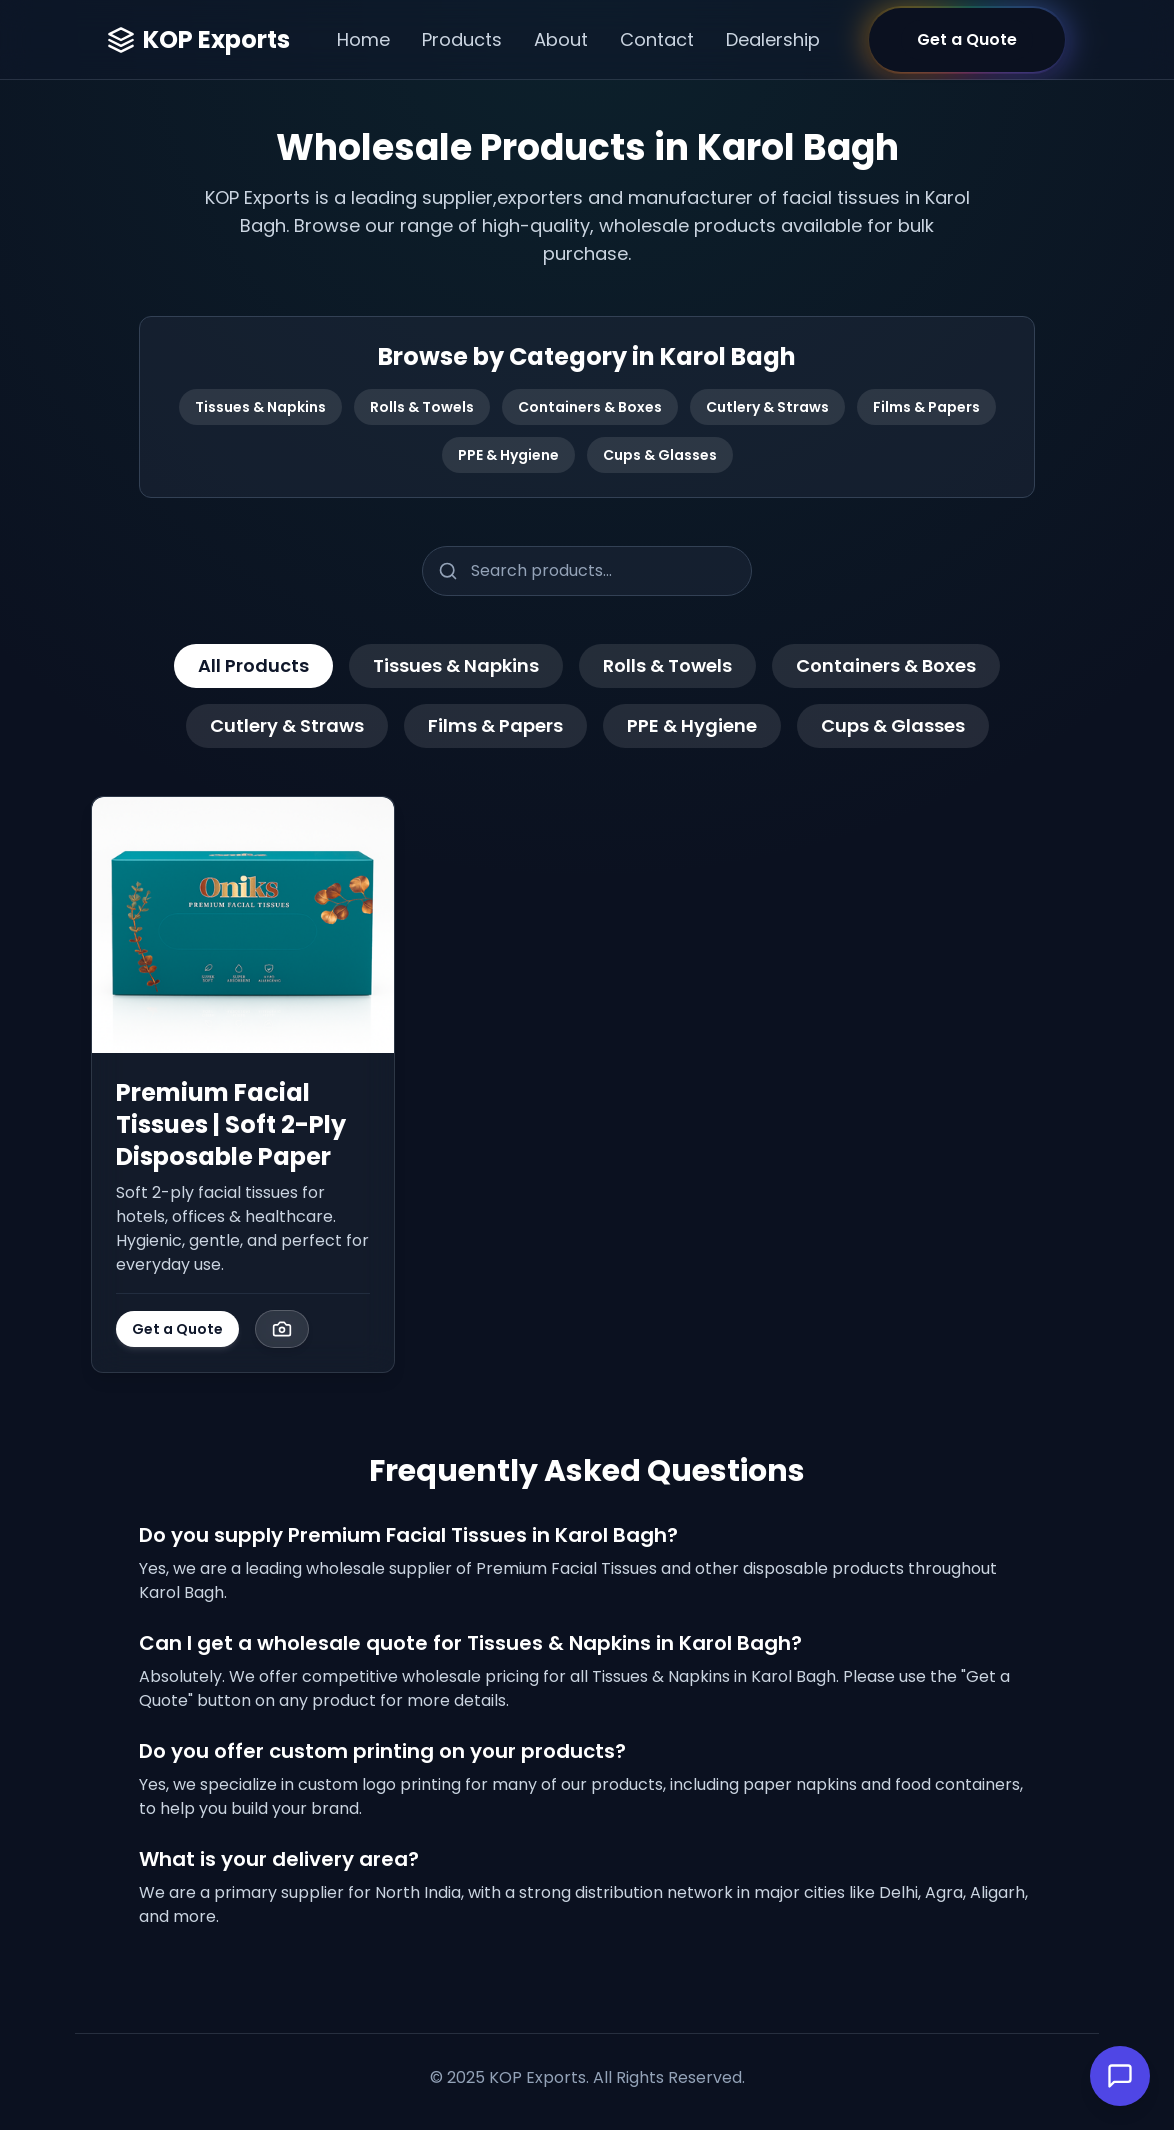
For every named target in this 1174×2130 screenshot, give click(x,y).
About (561, 39)
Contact (657, 39)
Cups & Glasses (660, 455)
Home (363, 39)
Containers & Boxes (590, 407)
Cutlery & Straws (767, 407)
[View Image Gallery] (282, 1329)
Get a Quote (177, 1329)
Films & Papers (926, 407)
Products (462, 39)
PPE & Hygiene (508, 455)
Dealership (773, 39)
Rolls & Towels (422, 407)
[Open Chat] (1120, 2076)
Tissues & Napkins (260, 407)
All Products (253, 665)
